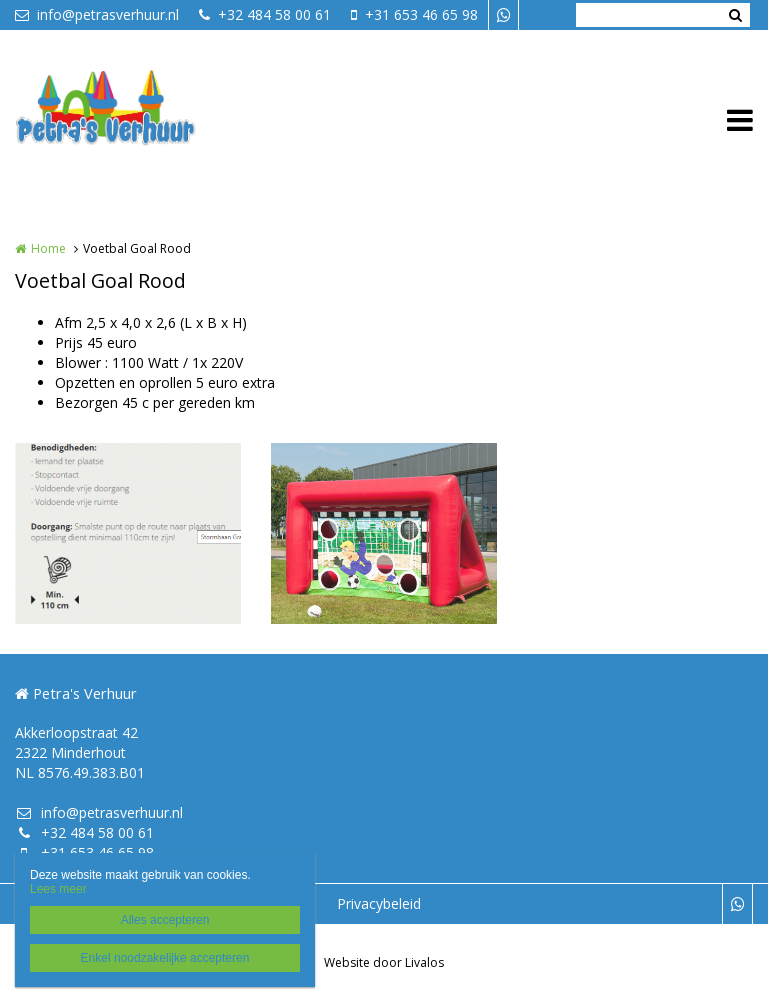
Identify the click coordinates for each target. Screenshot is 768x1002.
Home (48, 248)
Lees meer (58, 889)
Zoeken (735, 15)
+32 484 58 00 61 (265, 14)
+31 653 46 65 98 (414, 14)
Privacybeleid (379, 903)
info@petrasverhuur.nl (97, 14)
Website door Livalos (384, 962)
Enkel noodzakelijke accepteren (165, 958)
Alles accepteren (165, 920)
